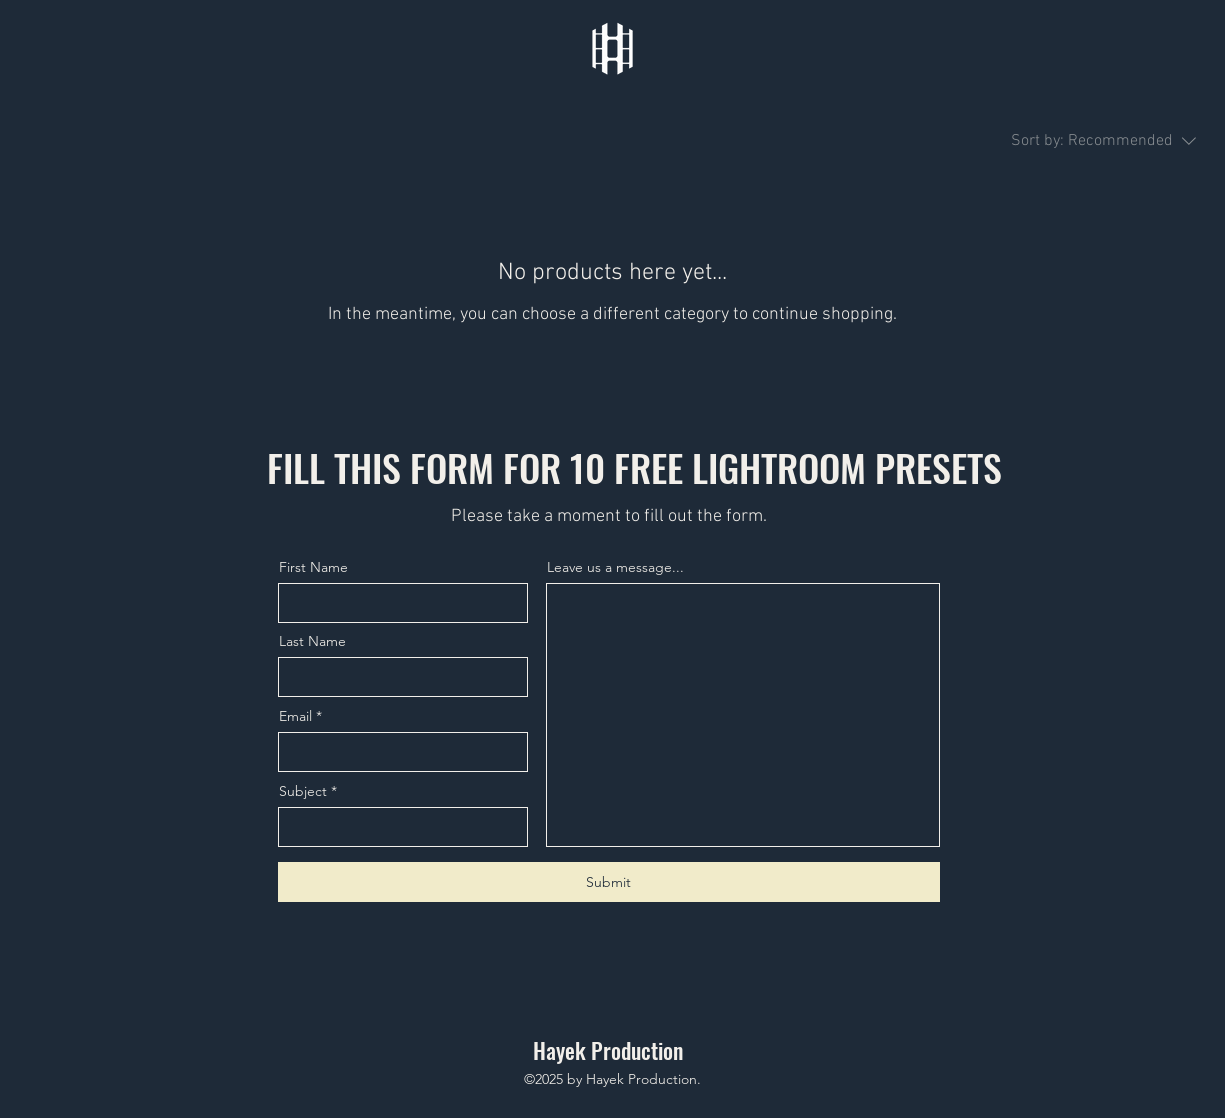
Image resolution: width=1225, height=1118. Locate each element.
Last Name (312, 641)
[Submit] (609, 882)
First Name (313, 567)
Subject (303, 791)
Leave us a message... (615, 567)
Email (295, 716)
